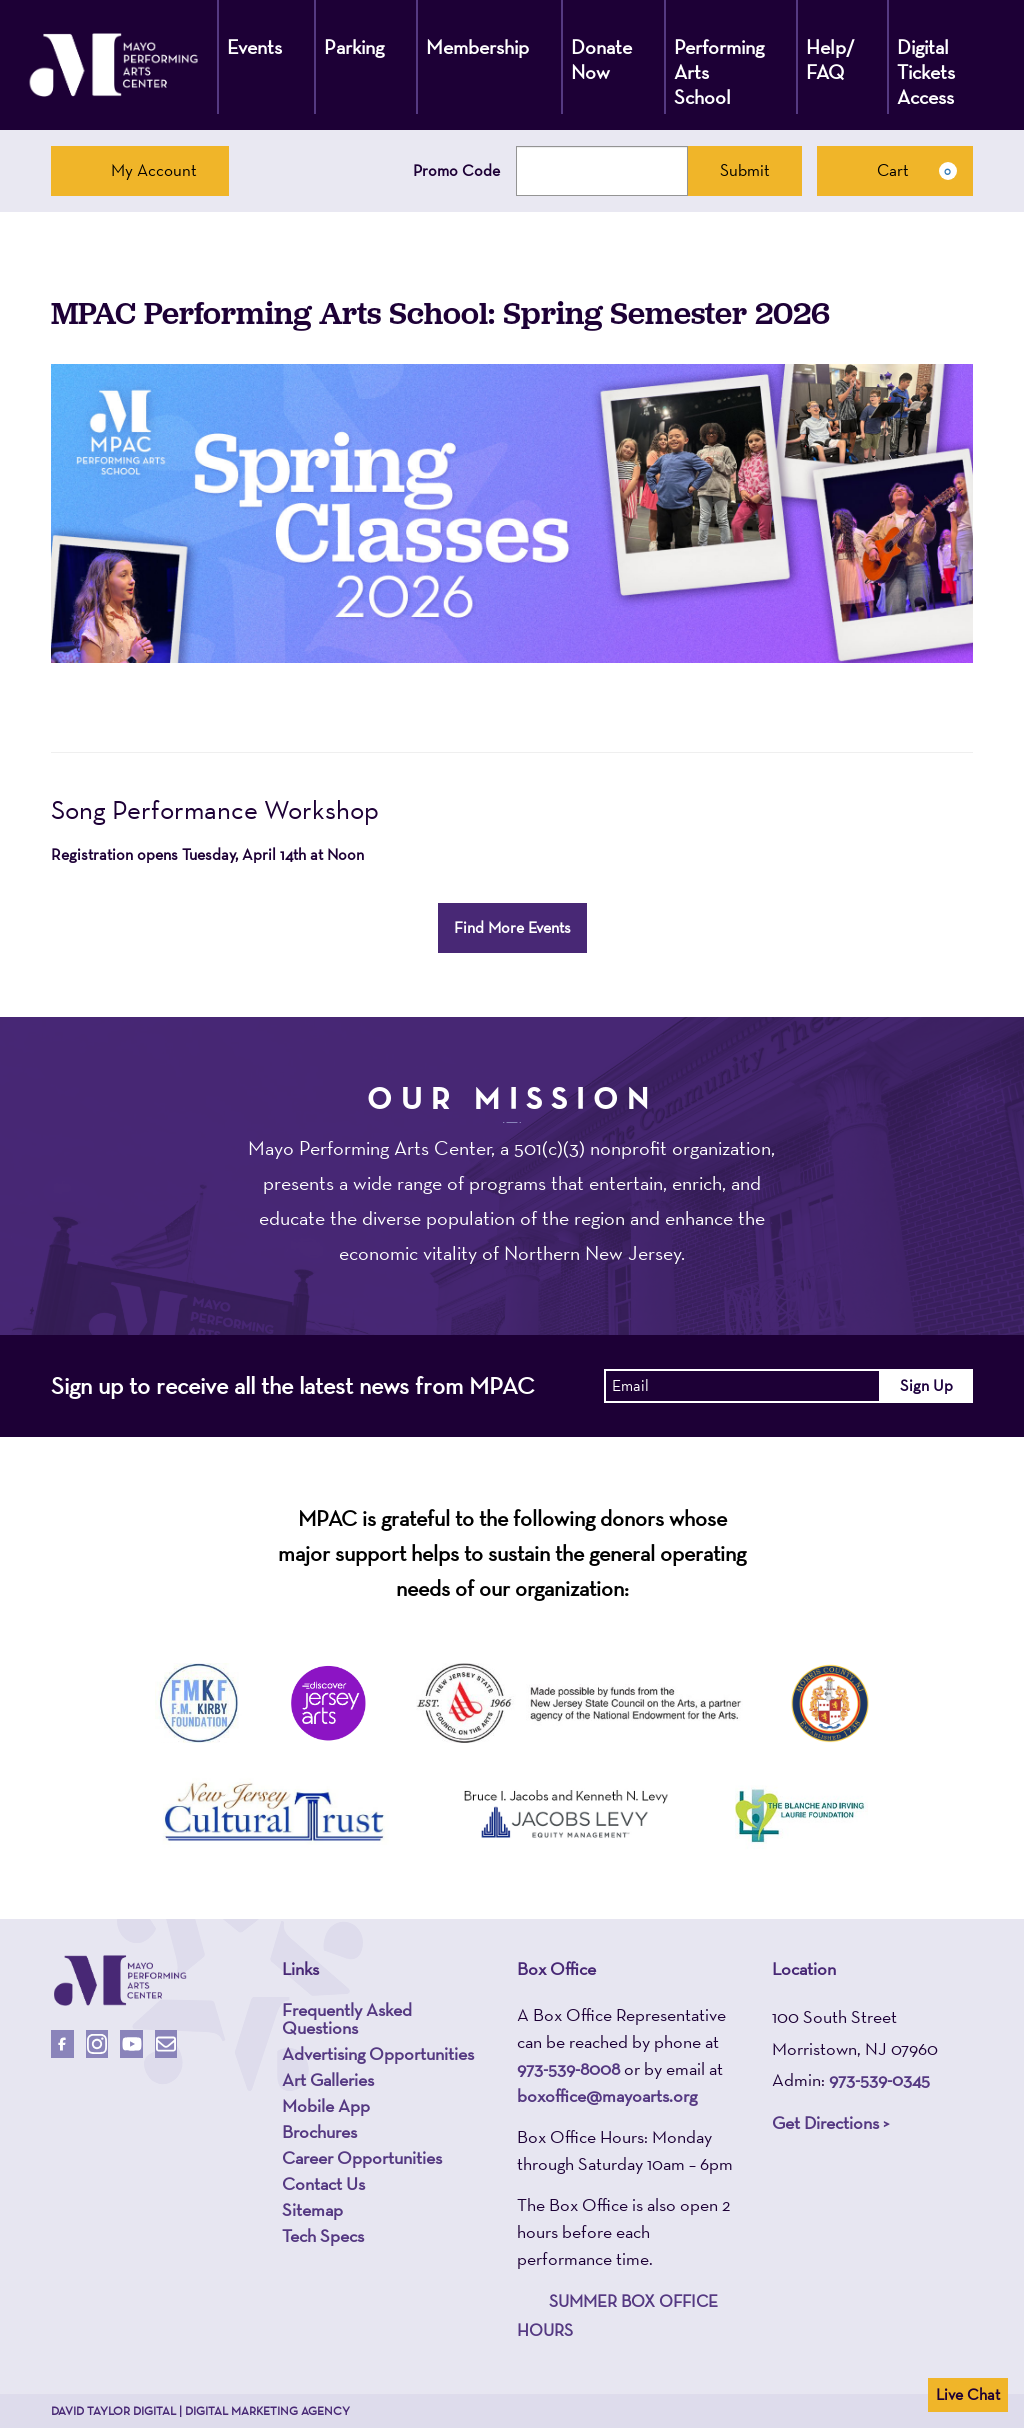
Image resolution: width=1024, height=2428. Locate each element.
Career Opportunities (362, 2158)
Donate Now (601, 59)
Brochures (319, 2132)
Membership (477, 47)
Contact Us (323, 2184)
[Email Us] (166, 2044)
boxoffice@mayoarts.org (607, 2095)
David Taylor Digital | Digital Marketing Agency (200, 2411)
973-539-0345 (879, 2079)
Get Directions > (830, 2122)
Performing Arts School (719, 72)
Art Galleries (328, 2080)
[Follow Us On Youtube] (131, 2044)
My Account (140, 170)
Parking (354, 47)
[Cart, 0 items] (895, 171)
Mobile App (326, 2106)
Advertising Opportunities (378, 2054)
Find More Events (512, 927)
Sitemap (312, 2210)
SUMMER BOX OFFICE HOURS (617, 2315)
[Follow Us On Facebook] (62, 2044)
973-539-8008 (568, 2068)
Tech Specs (323, 2236)
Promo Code (456, 171)
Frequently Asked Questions (347, 2019)
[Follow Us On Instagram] (97, 2044)
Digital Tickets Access (926, 72)
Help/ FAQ (830, 59)
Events (254, 47)
